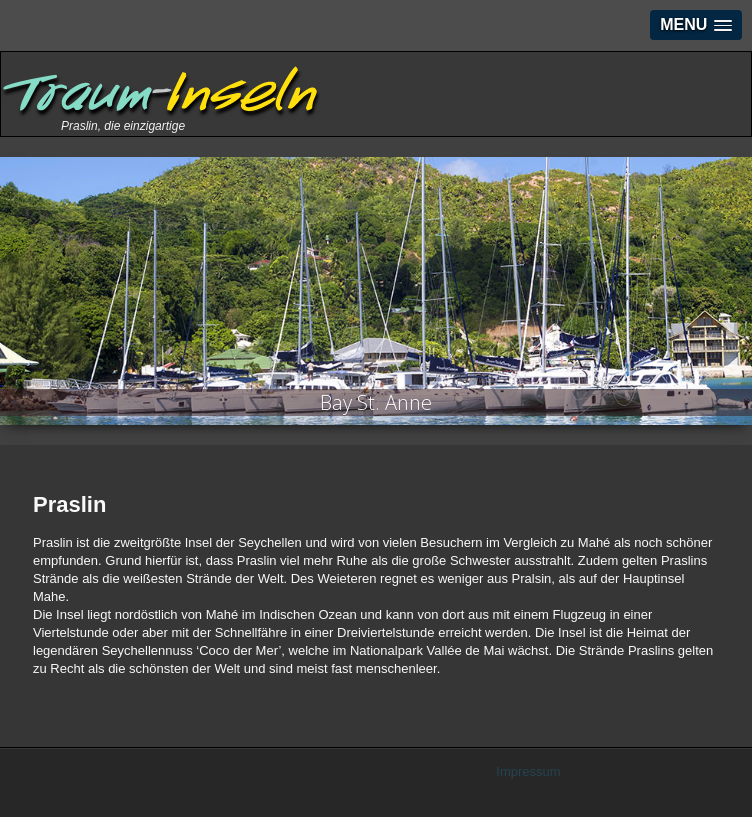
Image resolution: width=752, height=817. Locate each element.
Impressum (528, 771)
